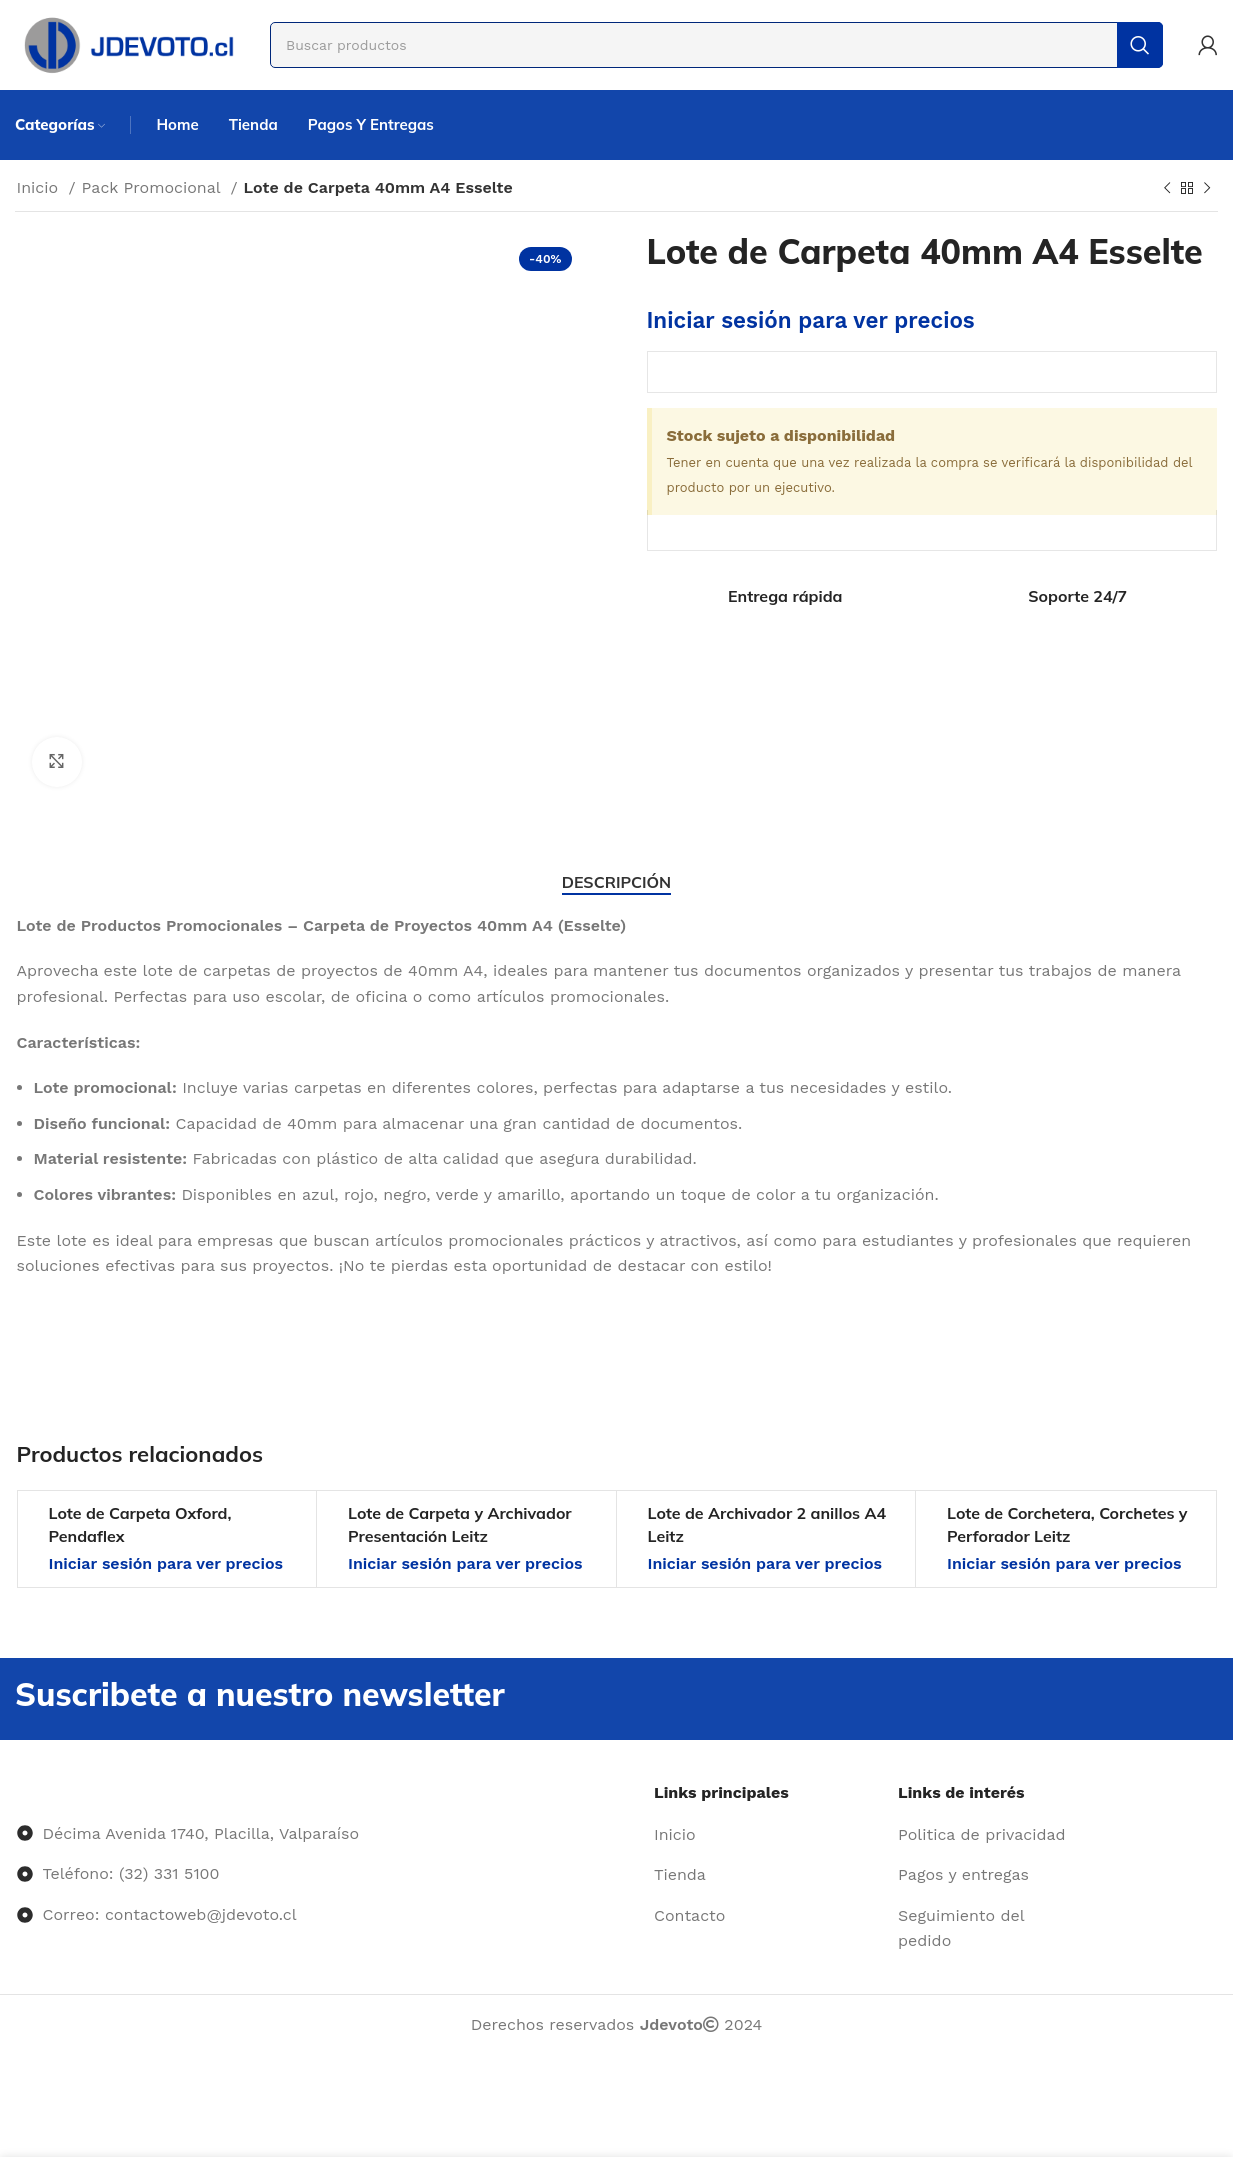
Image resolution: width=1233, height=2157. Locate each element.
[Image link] (17, 1792)
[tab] (616, 882)
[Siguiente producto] (1207, 189)
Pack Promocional (154, 187)
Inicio (40, 187)
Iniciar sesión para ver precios (811, 320)
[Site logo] (127, 43)
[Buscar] (716, 45)
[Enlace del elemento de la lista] (768, 1835)
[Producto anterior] (1167, 189)
